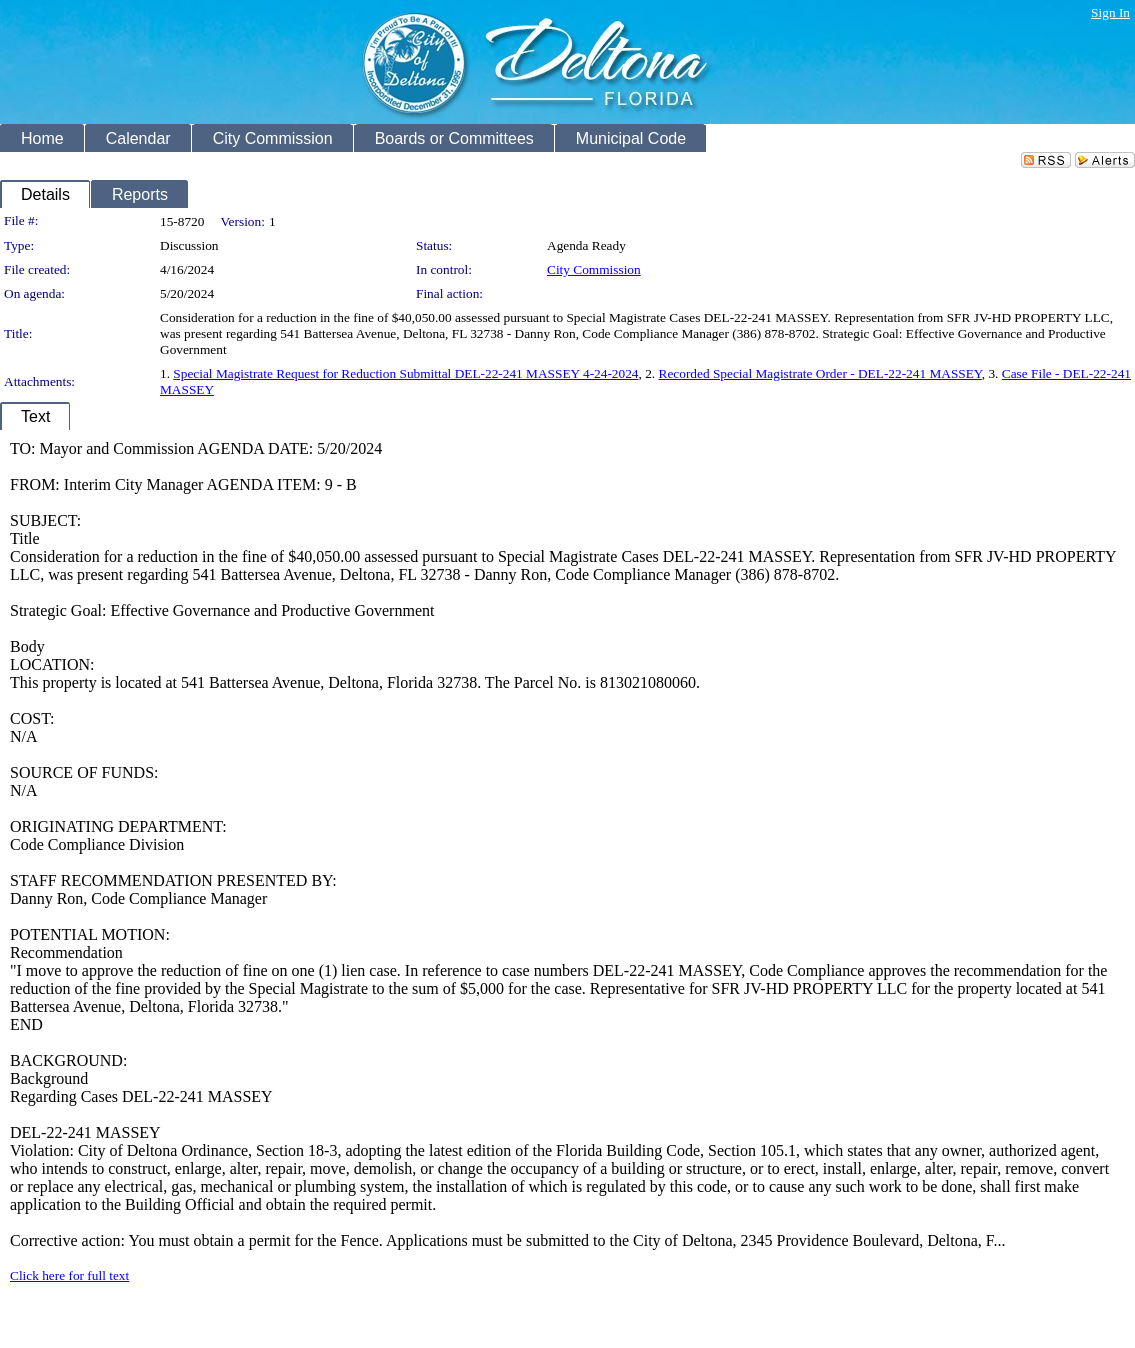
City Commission (594, 269)
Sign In (1110, 12)
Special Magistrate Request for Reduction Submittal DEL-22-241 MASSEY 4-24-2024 (405, 373)
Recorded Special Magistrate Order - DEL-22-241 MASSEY (820, 373)
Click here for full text (69, 1275)
